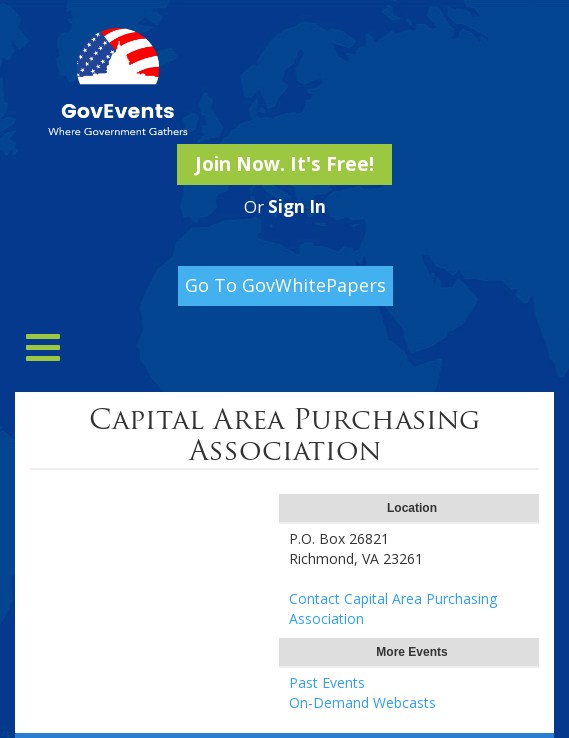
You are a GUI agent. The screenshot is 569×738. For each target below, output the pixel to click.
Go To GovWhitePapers (285, 285)
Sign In (297, 206)
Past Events (327, 682)
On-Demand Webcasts (362, 702)
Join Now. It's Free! (284, 164)
